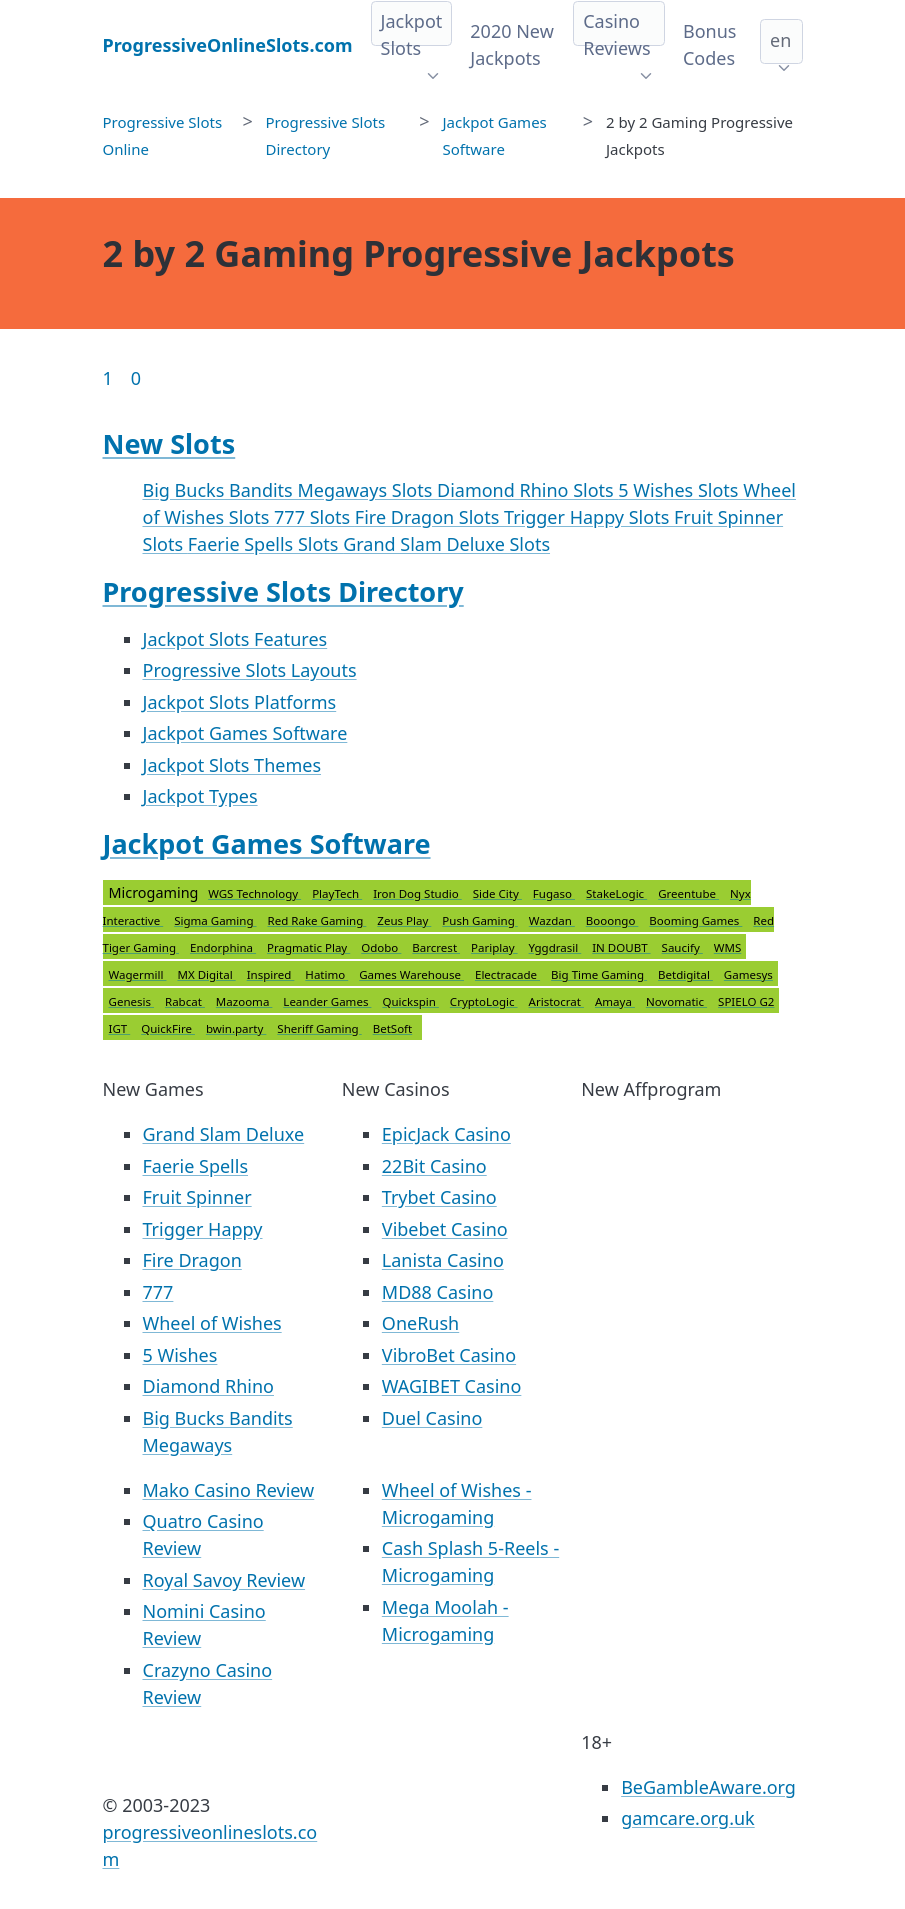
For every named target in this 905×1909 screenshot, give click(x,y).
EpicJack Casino (446, 1134)
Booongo (612, 920)
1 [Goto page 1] (108, 378)
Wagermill (138, 974)
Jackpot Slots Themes (232, 765)
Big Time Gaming (599, 974)
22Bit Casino (434, 1166)
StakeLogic (616, 893)
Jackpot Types (200, 796)
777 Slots (314, 517)
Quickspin (410, 1001)
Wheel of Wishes (212, 1323)
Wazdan (552, 920)
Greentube (688, 893)
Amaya (615, 1001)
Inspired (271, 974)
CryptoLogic (484, 1001)
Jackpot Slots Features (235, 639)
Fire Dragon (192, 1260)
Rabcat (185, 1001)
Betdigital (685, 974)
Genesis (132, 1001)
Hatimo (326, 974)
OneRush (420, 1323)
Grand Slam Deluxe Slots (446, 544)
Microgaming (441, 961)
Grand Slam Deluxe (224, 1134)
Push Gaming (480, 920)
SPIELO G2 (746, 1001)
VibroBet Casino (449, 1355)
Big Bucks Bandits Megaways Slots (290, 490)
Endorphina (223, 947)
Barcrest (436, 947)
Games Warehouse (411, 974)
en (780, 40)
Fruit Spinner (197, 1197)
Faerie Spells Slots (265, 544)
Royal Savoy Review (224, 1580)
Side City (497, 893)
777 (158, 1292)
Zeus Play (404, 920)
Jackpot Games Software (245, 733)
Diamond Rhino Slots (527, 490)
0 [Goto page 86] (136, 378)
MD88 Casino (438, 1292)
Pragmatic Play (308, 947)
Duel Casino (432, 1418)
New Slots (169, 443)
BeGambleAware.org (708, 1787)
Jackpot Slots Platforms (240, 702)
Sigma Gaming (215, 920)
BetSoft (393, 1028)
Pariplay (494, 947)
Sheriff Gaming (319, 1028)
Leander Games (327, 1001)
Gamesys (748, 974)
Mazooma (244, 1001)
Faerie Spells (196, 1166)
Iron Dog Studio (417, 893)
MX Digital (206, 974)
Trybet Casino (439, 1197)
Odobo (381, 947)
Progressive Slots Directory (283, 591)
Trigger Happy (203, 1229)
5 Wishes (180, 1355)
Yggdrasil (555, 947)
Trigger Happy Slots (589, 517)
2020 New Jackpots (511, 44)
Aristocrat (556, 1001)
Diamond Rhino (208, 1386)
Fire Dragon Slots (429, 517)
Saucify (682, 947)
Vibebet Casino (445, 1229)
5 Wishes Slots (680, 490)
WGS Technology (254, 893)
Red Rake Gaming (317, 920)
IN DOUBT (621, 947)
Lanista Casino (443, 1260)
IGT (120, 1028)
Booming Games (695, 920)
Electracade (507, 974)
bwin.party (236, 1028)
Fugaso (554, 893)
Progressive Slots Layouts (250, 670)
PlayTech (337, 893)
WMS (727, 947)
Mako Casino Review (229, 1490)
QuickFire (168, 1028)
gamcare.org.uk (688, 1818)
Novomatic (676, 1001)
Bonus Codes (709, 44)
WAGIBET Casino (452, 1386)
